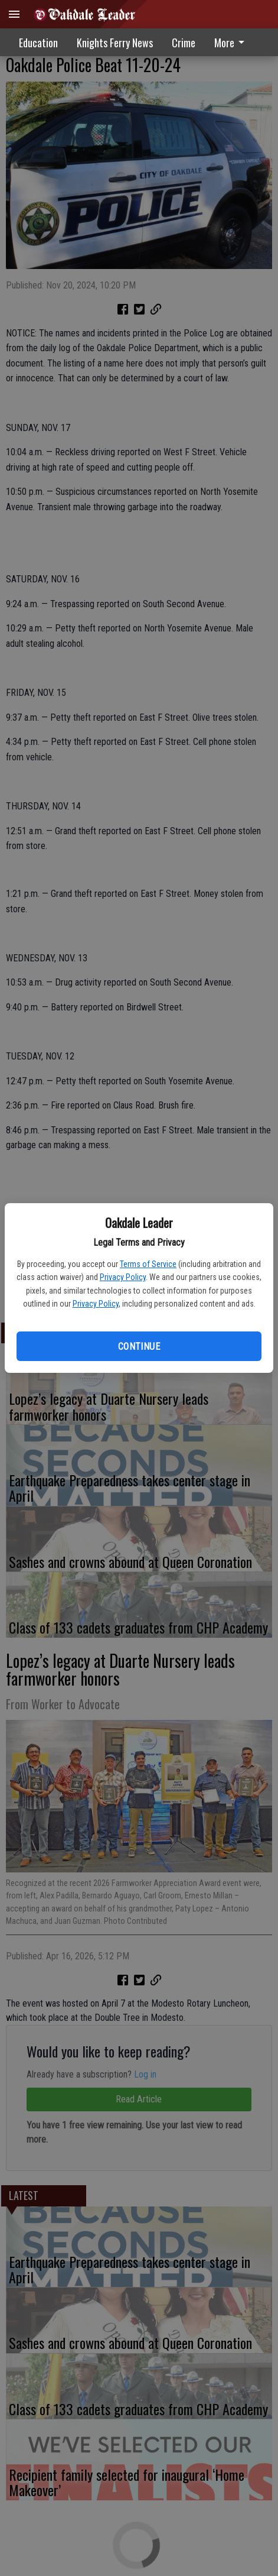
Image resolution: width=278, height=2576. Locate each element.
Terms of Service (148, 1264)
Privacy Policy (123, 1277)
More (231, 42)
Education (38, 42)
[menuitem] (232, 42)
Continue (139, 1346)
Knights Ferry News (115, 42)
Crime (183, 42)
